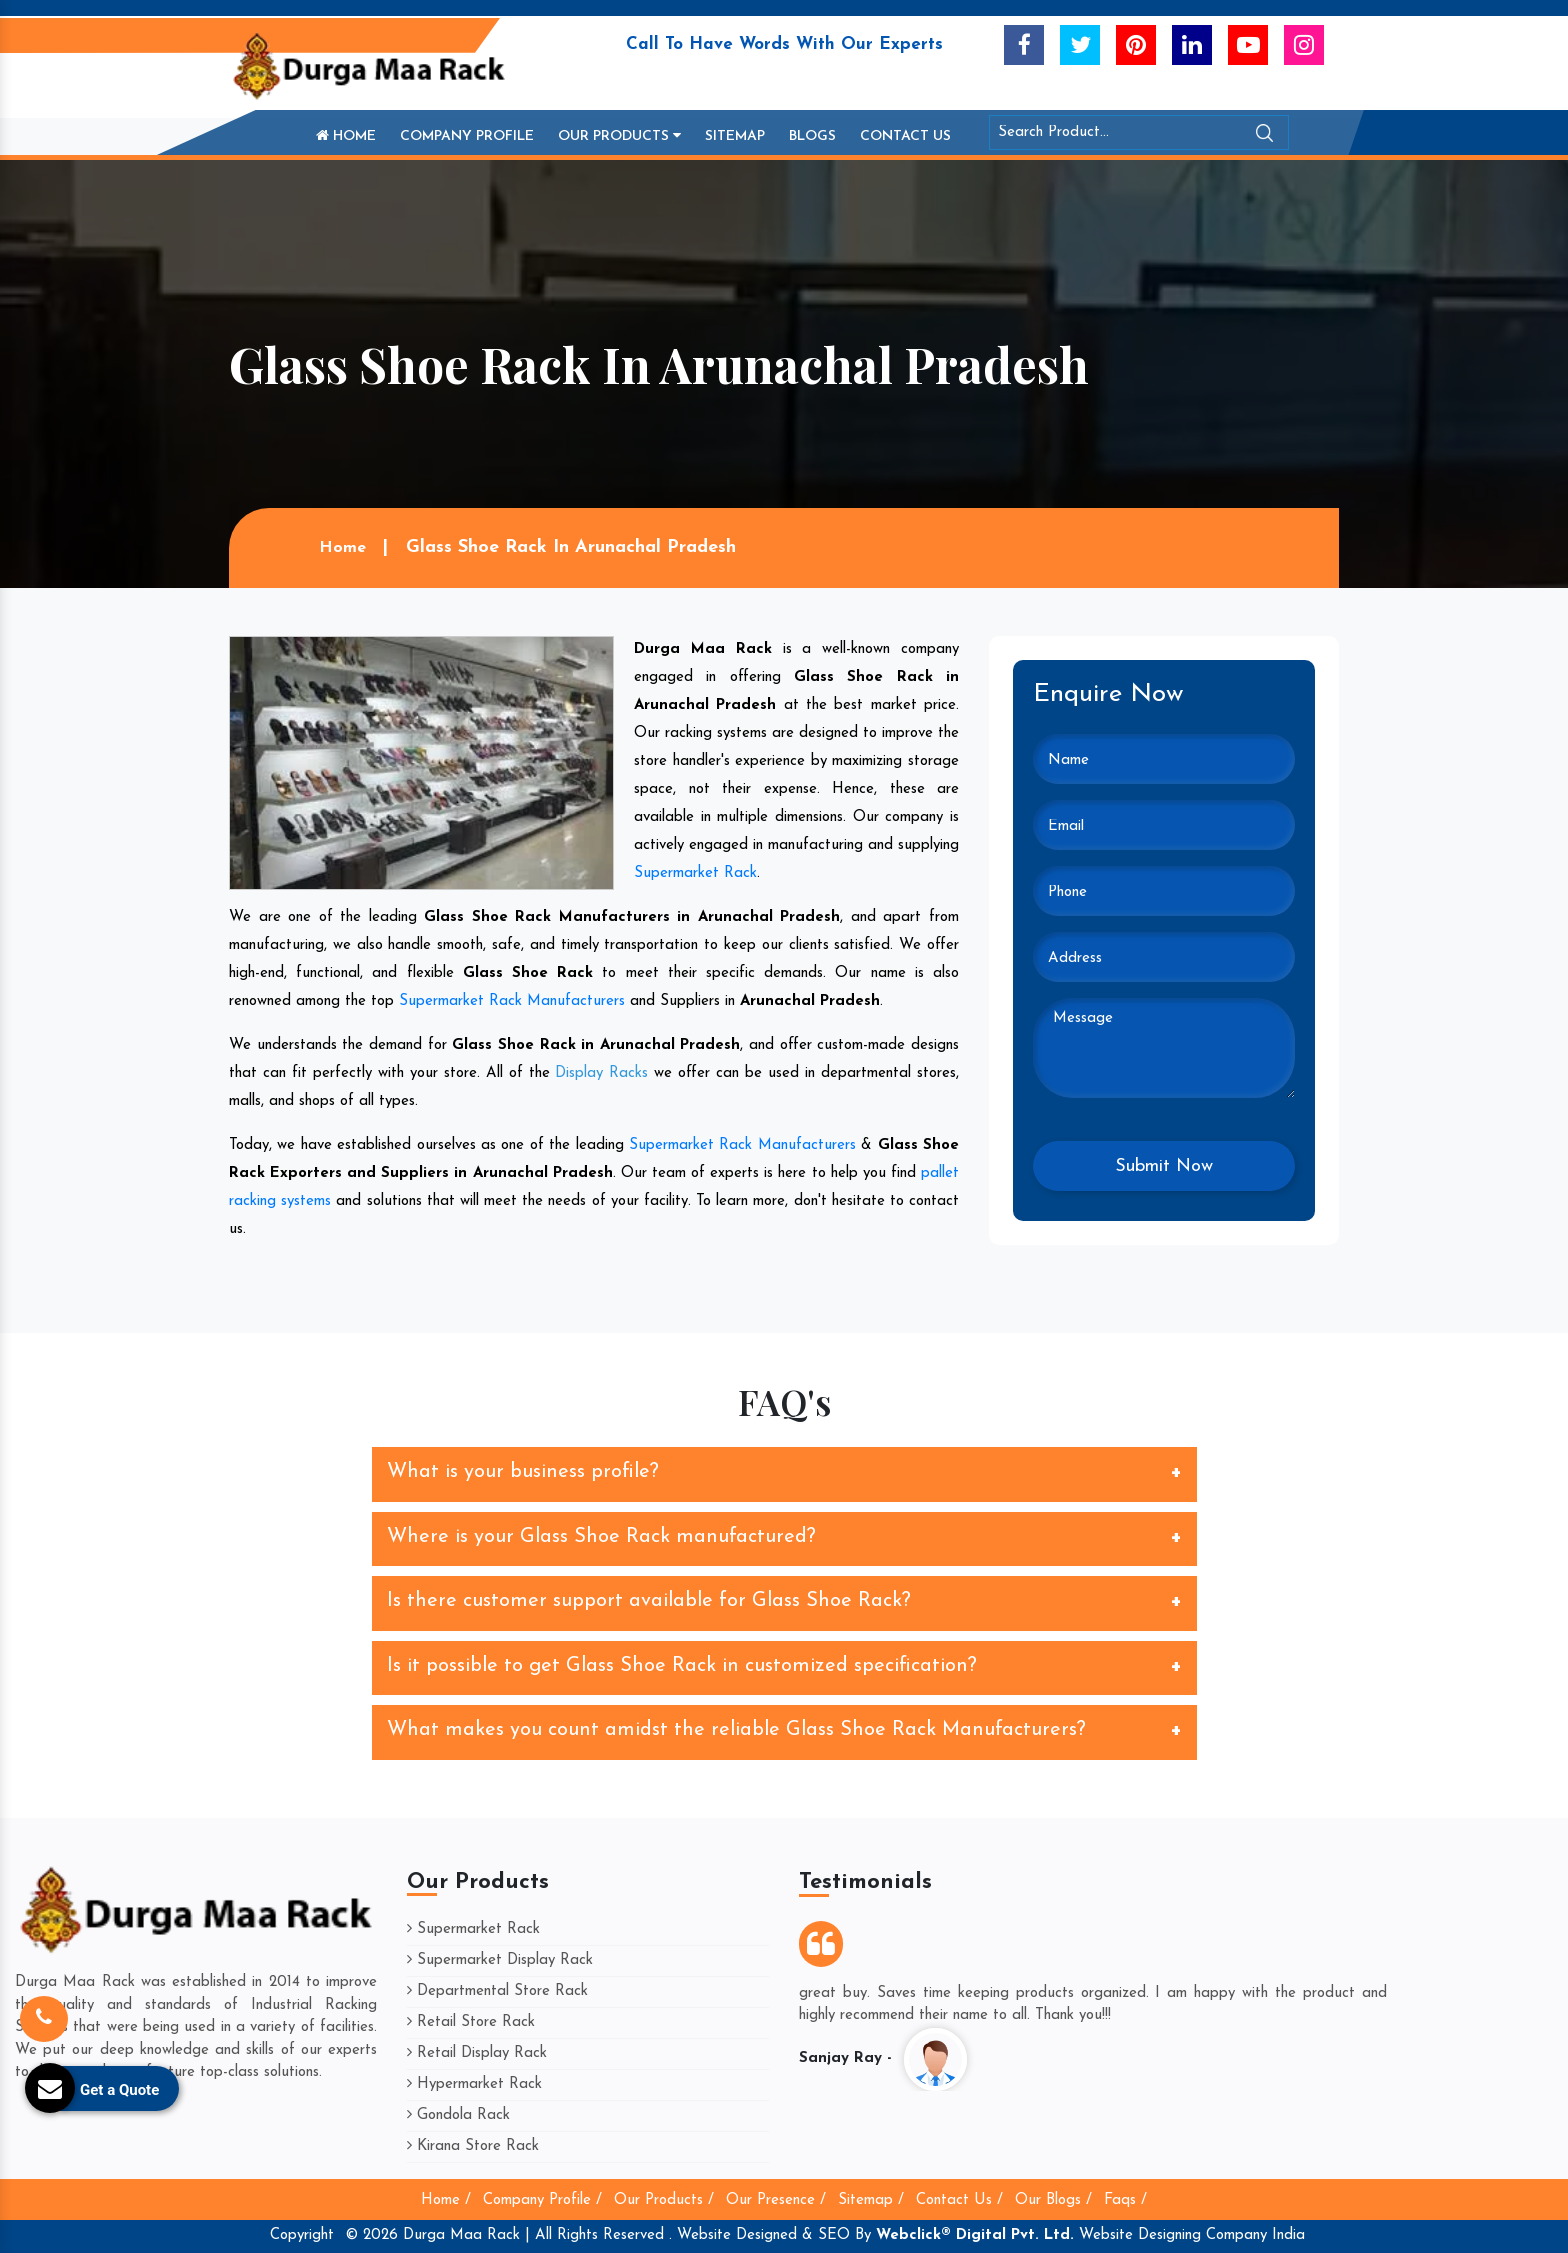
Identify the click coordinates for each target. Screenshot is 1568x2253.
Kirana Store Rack (473, 2146)
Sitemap (735, 136)
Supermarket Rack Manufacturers (512, 1001)
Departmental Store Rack (497, 1991)
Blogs (812, 136)
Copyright (302, 2235)
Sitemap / (871, 2200)
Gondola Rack (458, 2115)
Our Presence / (776, 2200)
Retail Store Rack (471, 2022)
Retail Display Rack (477, 2053)
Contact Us (905, 136)
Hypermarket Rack (474, 2084)
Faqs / (1125, 2200)
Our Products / (664, 2200)
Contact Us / (959, 2200)
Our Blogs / (1053, 2200)
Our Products (619, 136)
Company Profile (467, 136)
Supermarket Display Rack (500, 1960)
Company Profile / (542, 2200)
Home (346, 136)
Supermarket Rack (695, 873)
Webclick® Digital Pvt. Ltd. (975, 2235)
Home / (446, 2200)
